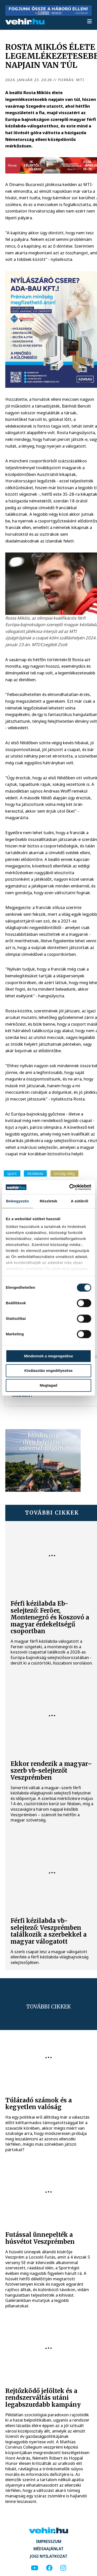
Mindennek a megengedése (48, 1356)
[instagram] (63, 2568)
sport (12, 1173)
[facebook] (49, 2568)
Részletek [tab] (48, 1201)
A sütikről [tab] (79, 1201)
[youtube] (34, 2568)
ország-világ (64, 1173)
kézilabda (35, 1173)
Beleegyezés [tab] (17, 1201)
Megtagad (48, 1385)
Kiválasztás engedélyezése (48, 1371)
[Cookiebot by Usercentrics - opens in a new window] (69, 1187)
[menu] (89, 22)
